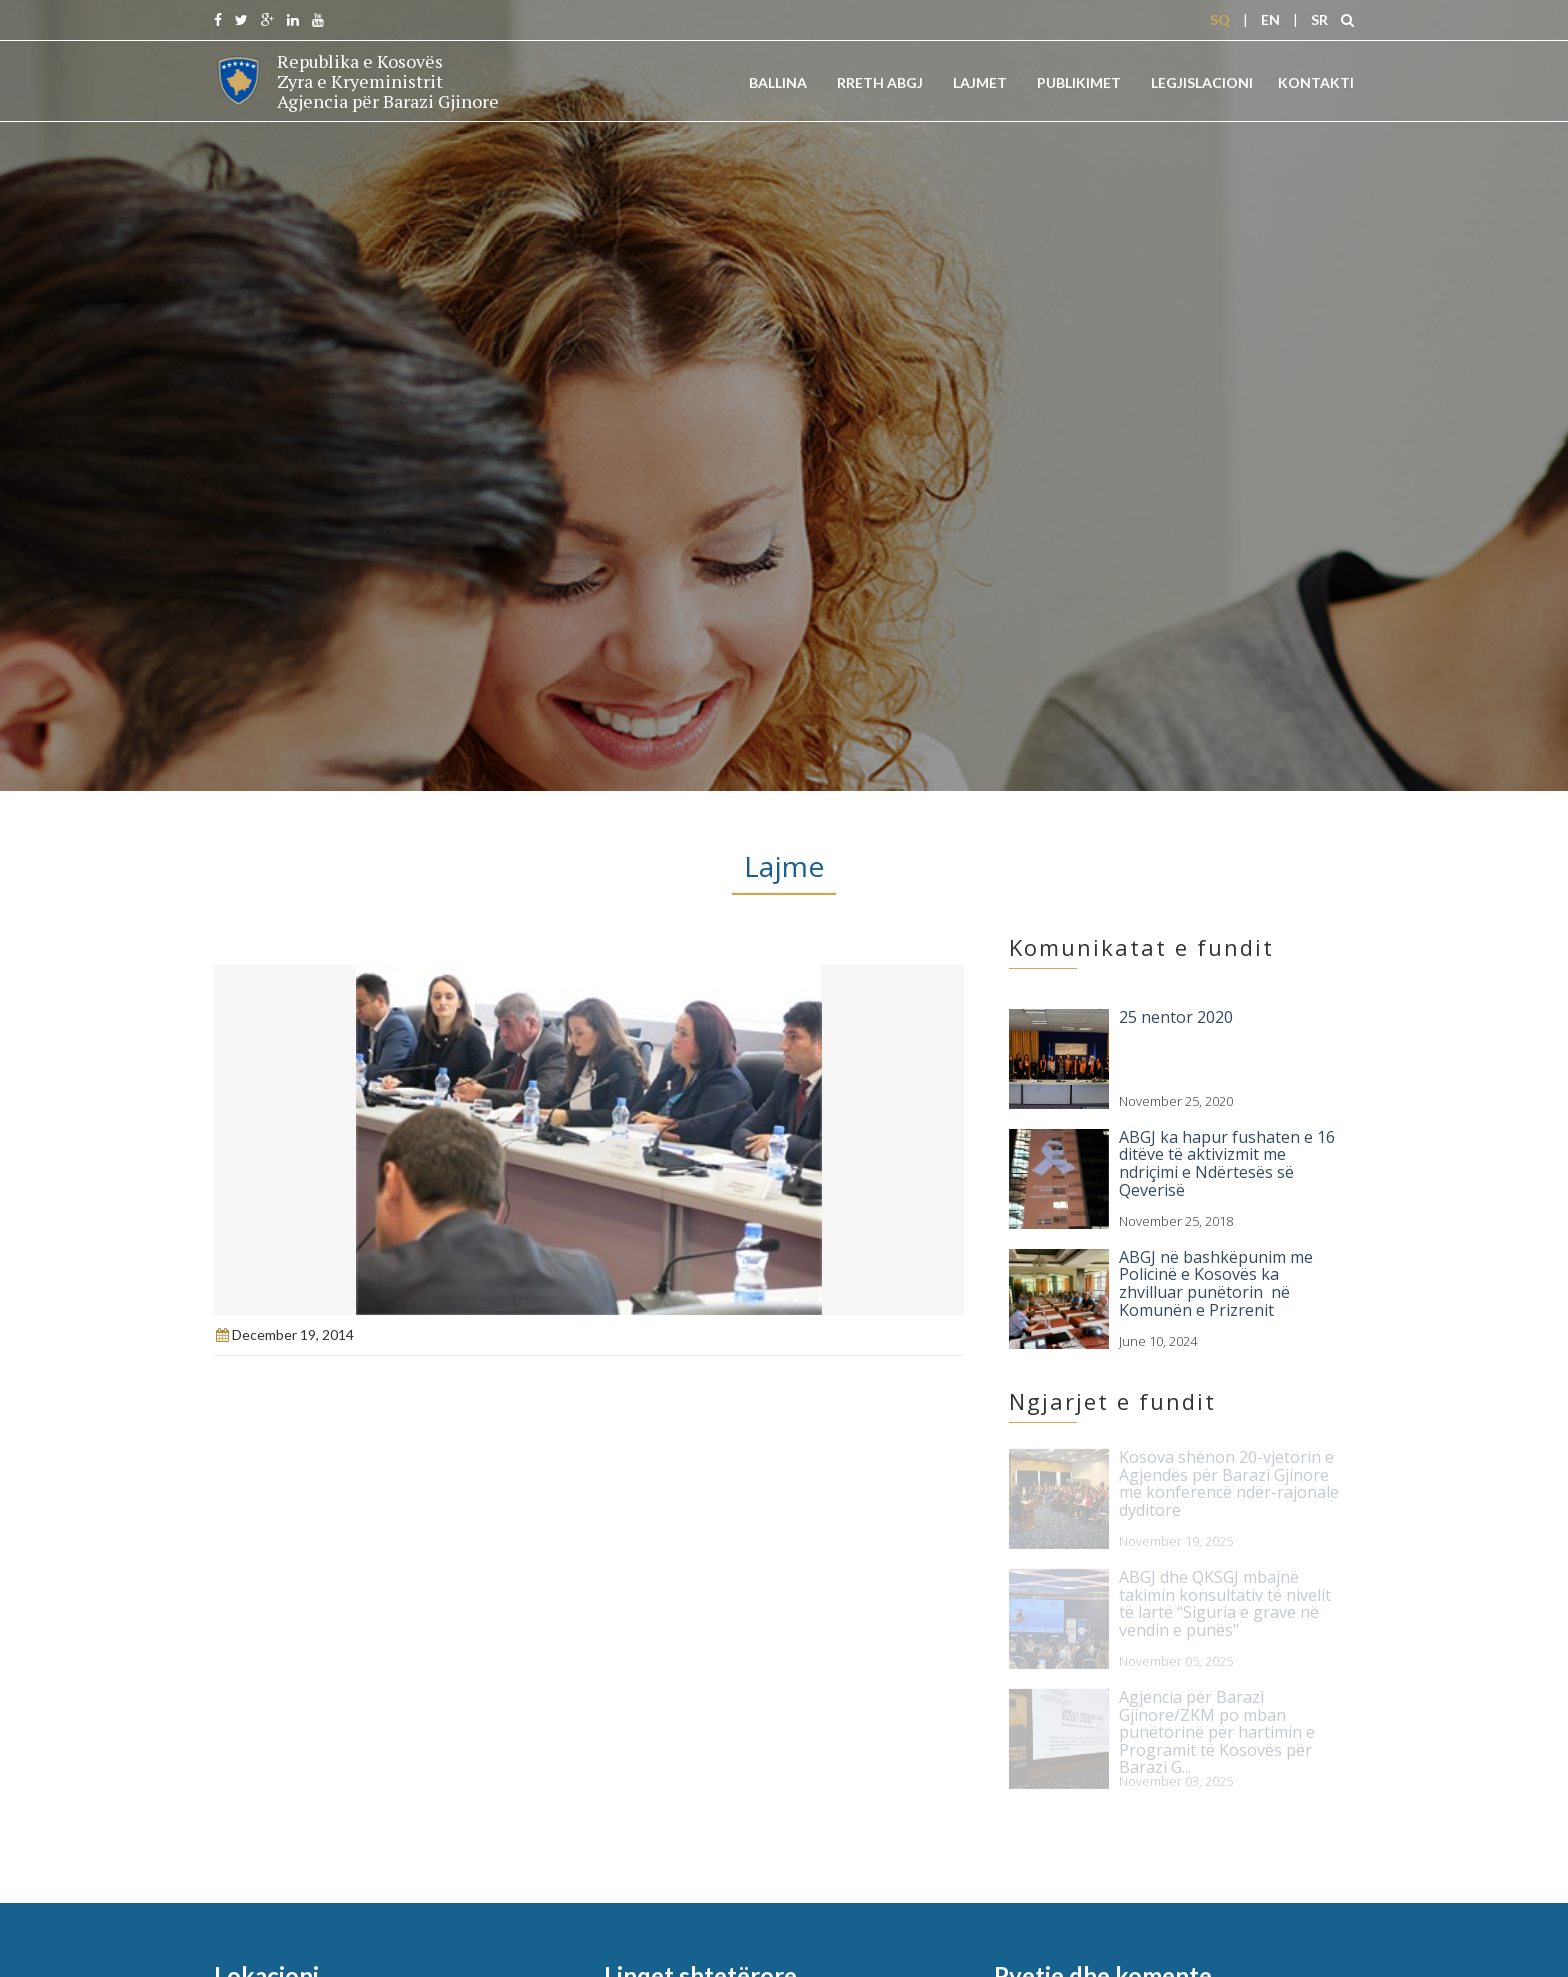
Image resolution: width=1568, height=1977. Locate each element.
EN (1270, 19)
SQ (1220, 19)
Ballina (778, 82)
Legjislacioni (1202, 82)
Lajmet (980, 82)
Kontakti (1316, 82)
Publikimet (1079, 82)
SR (1319, 19)
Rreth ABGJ (880, 82)
